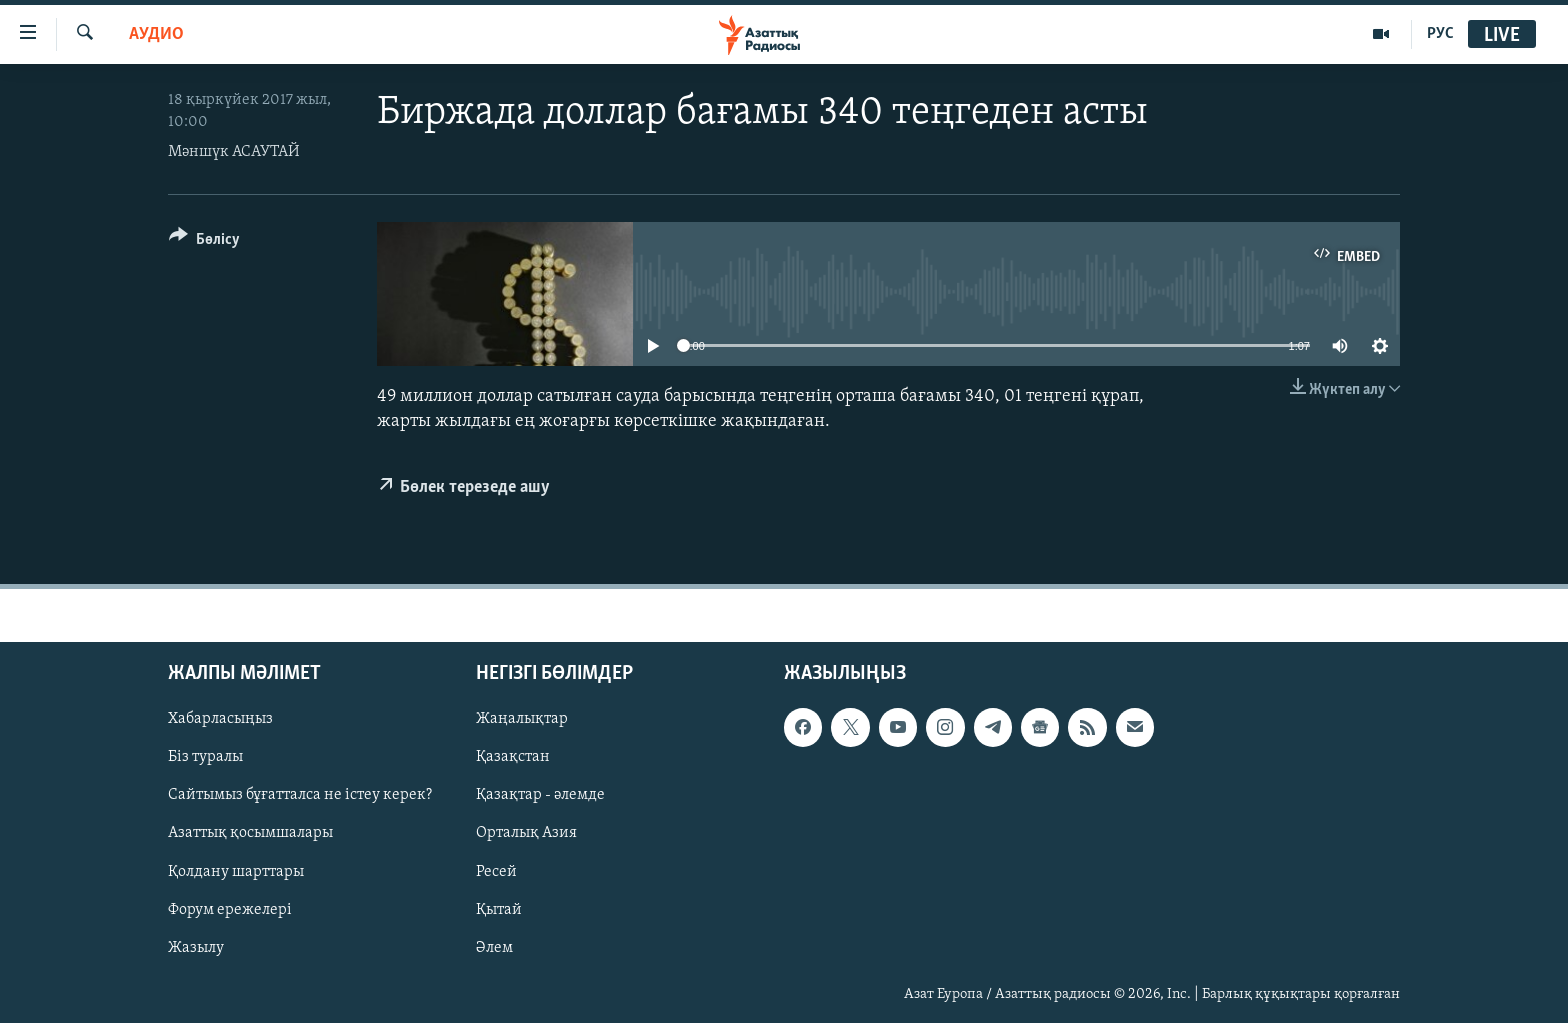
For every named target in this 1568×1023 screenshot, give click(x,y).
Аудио (156, 34)
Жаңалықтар (522, 720)
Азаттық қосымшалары (250, 834)
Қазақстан (513, 758)
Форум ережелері (230, 910)
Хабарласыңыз (220, 720)
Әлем (494, 948)
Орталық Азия (526, 834)
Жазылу (196, 948)
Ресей (496, 872)
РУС (1440, 34)
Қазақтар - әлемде (540, 796)
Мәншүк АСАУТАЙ (234, 152)
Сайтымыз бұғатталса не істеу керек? (300, 796)
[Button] (204, 242)
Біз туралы (205, 758)
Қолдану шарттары (236, 872)
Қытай (499, 910)
